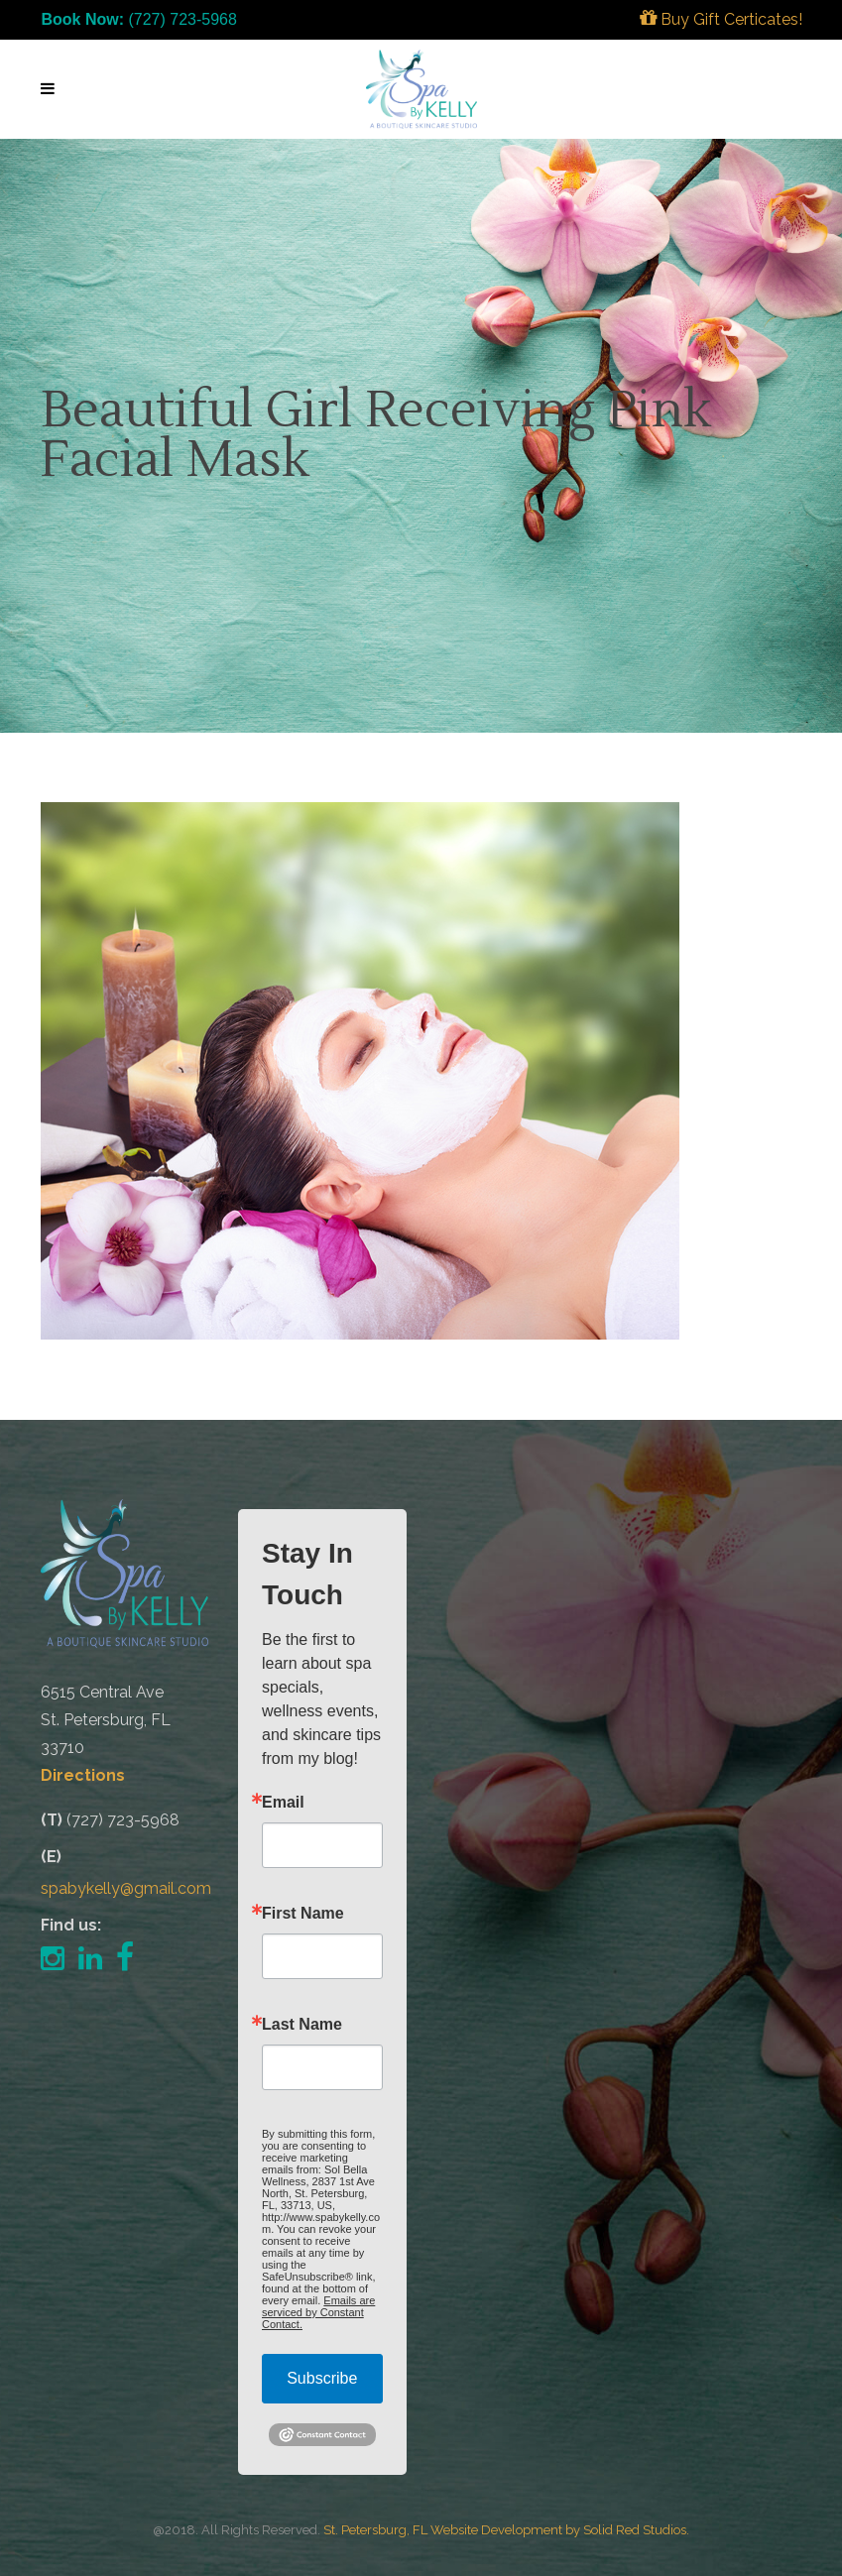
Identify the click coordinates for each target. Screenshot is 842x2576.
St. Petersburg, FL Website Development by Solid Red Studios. (506, 2529)
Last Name (302, 2025)
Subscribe (322, 2378)
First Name (303, 1914)
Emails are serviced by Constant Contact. (318, 2312)
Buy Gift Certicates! (721, 19)
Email (283, 1803)
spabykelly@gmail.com (126, 1888)
